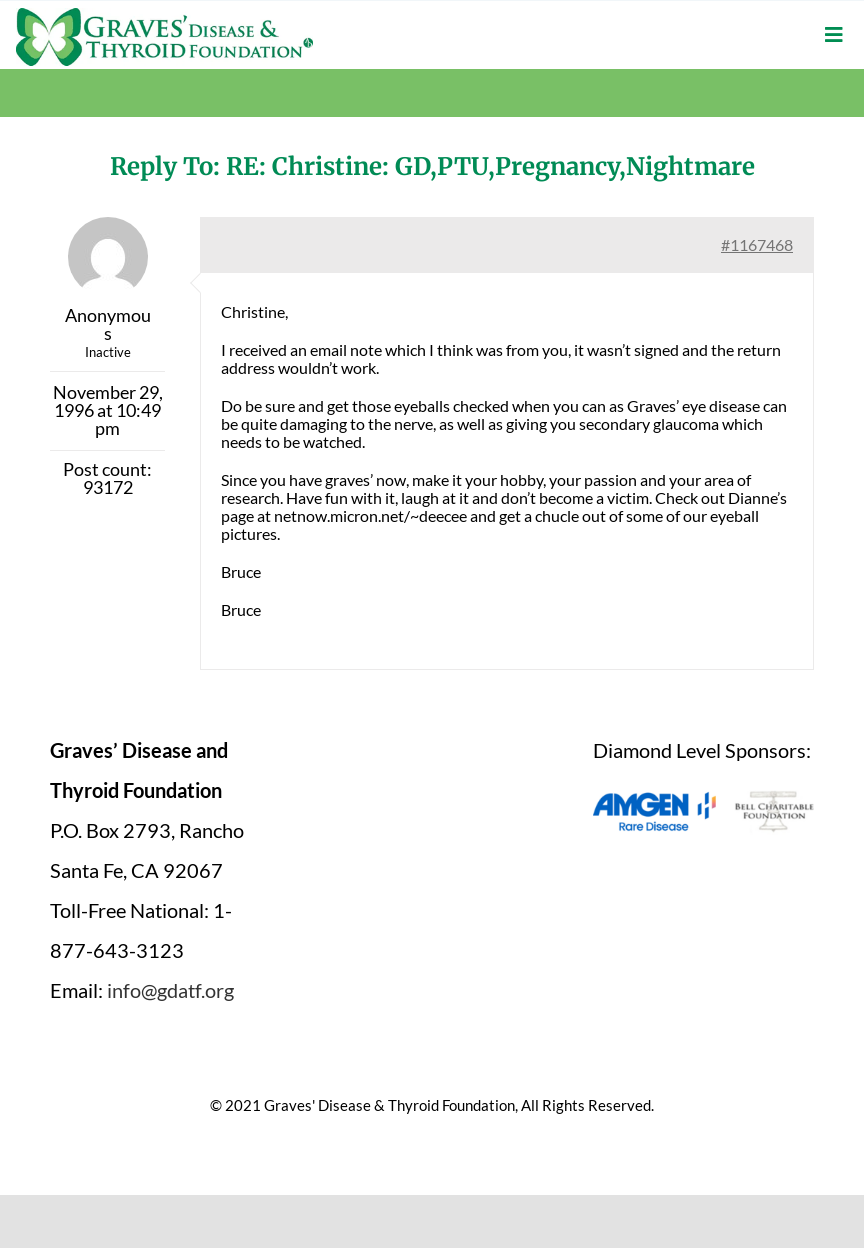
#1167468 (757, 244)
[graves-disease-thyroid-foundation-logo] (164, 15)
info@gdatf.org (170, 990)
